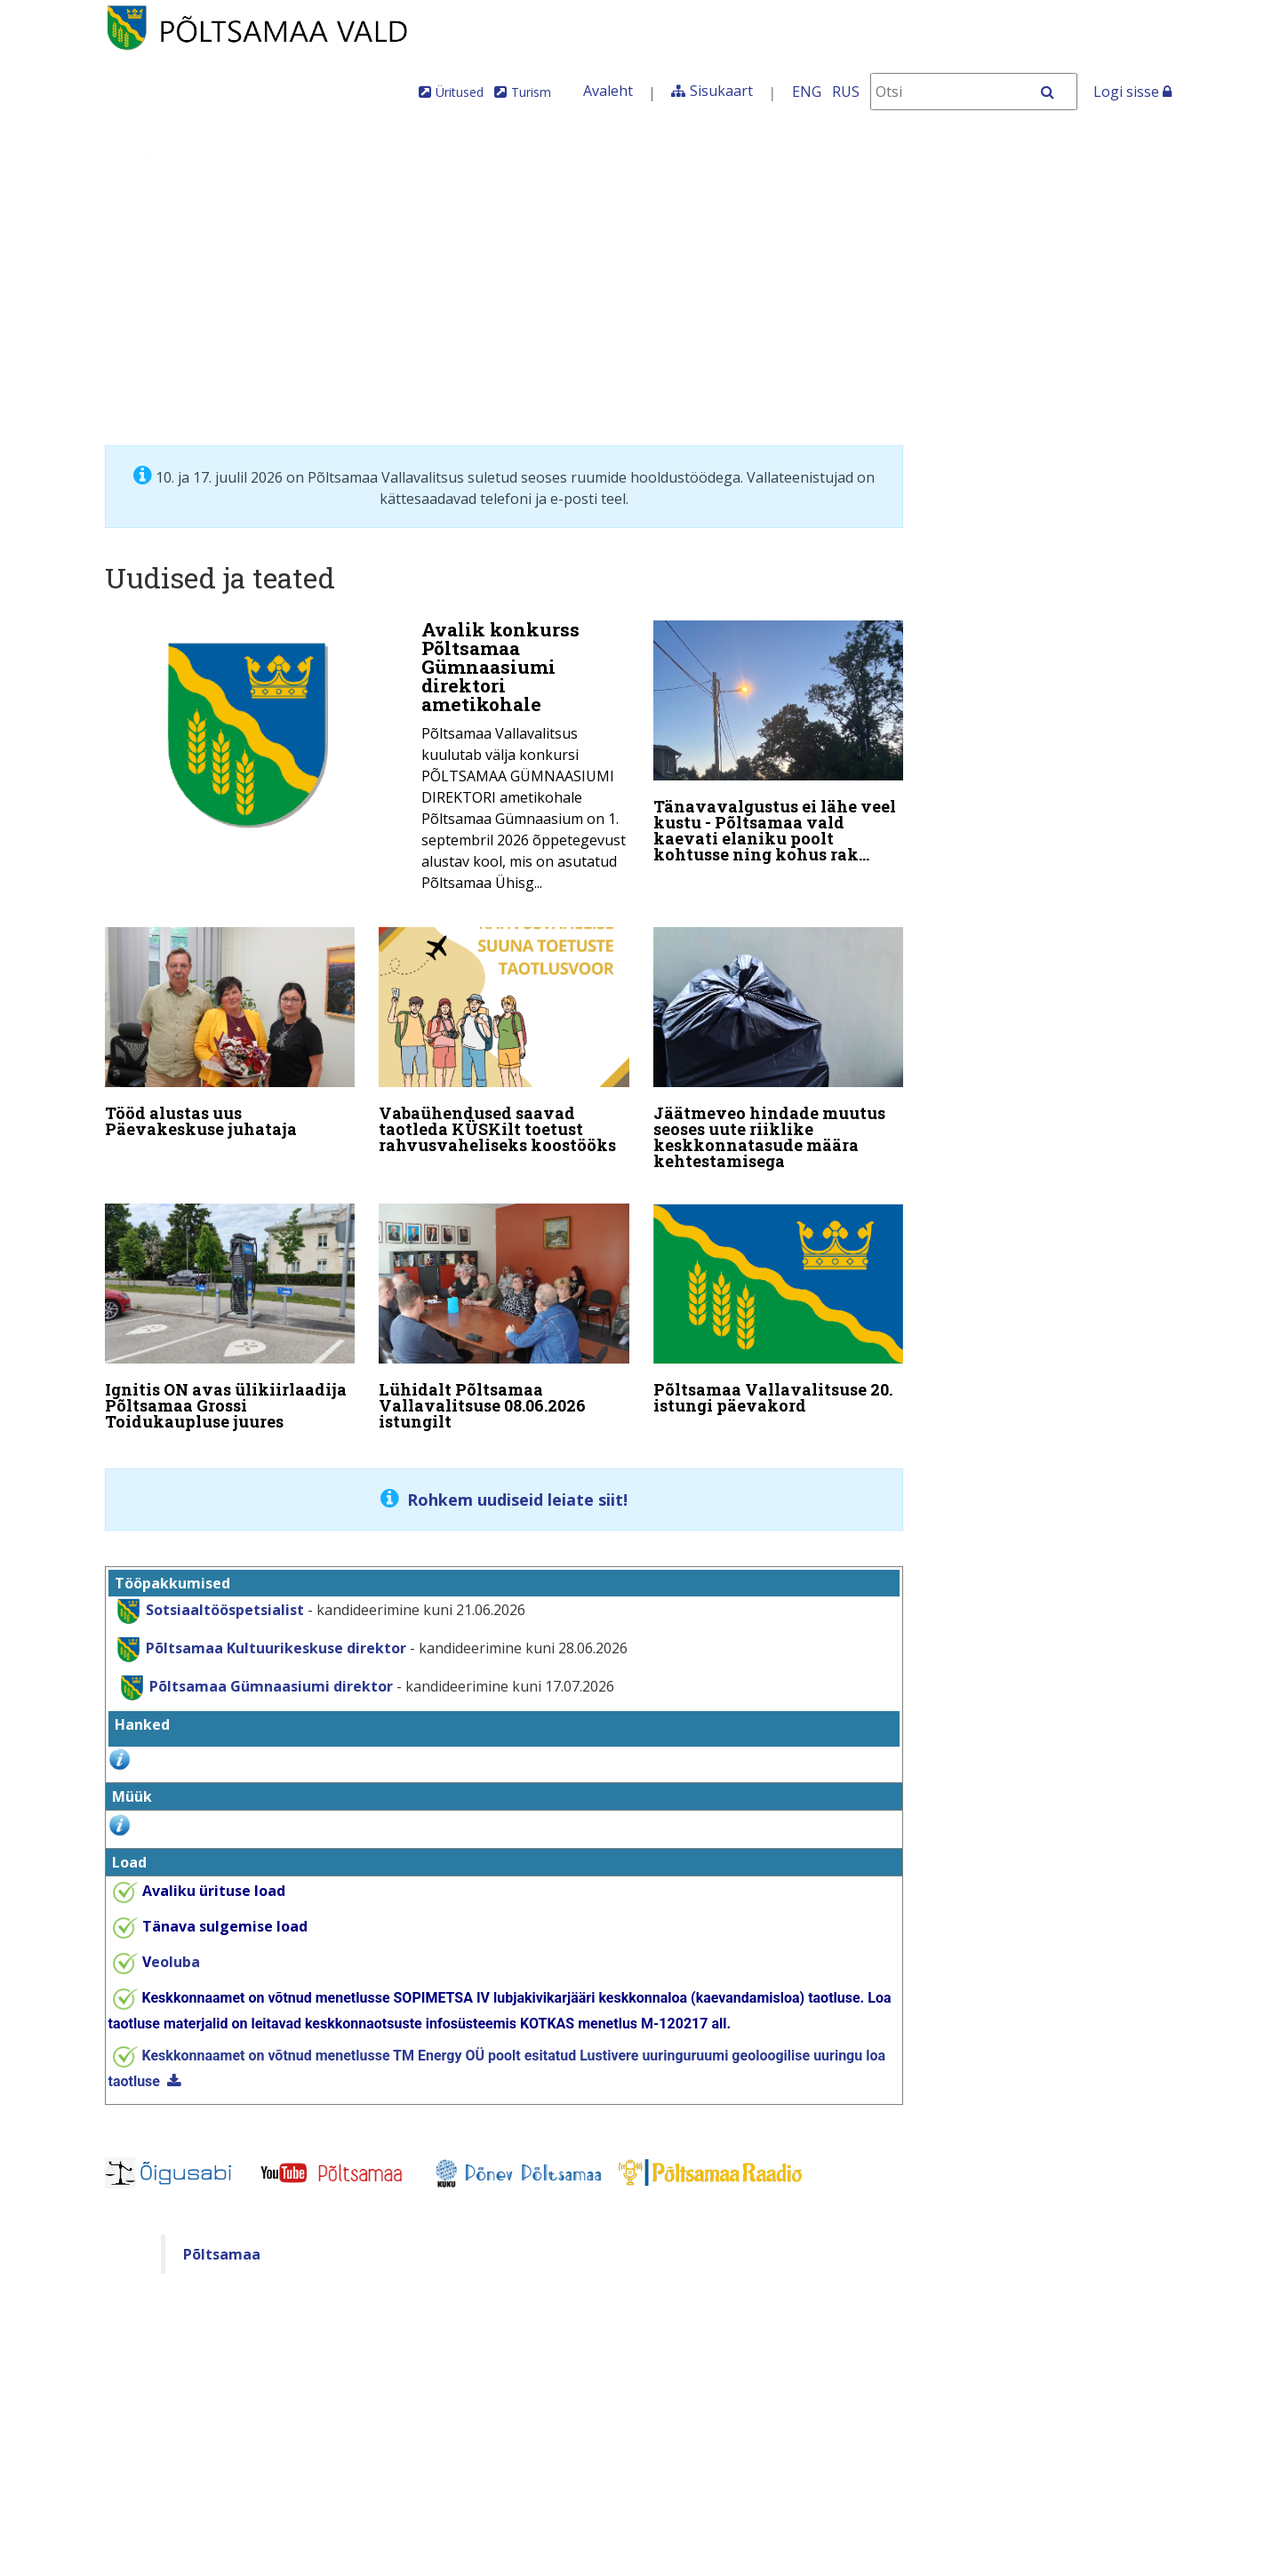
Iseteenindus (899, 155)
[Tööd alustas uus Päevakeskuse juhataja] (230, 1033)
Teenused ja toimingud (519, 155)
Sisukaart (721, 90)
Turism (531, 92)
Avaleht (608, 90)
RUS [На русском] (846, 91)
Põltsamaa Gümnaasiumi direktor (250, 1674)
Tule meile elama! (735, 155)
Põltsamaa (221, 2242)
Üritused (460, 92)
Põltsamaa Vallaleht (1062, 155)
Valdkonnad (327, 155)
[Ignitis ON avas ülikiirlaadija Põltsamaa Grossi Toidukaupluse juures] (230, 1313)
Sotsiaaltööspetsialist (225, 1598)
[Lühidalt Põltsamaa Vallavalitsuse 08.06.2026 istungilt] (504, 1313)
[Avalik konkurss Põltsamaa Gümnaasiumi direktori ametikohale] (367, 761)
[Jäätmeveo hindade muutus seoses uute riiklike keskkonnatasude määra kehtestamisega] (778, 1049)
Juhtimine (190, 155)
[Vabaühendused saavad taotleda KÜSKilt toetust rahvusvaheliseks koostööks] (504, 1041)
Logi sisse (1132, 91)
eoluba (171, 1950)
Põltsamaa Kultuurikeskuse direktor (257, 1636)
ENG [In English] (806, 91)
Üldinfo (72, 155)
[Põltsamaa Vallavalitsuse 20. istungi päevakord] (778, 1305)
